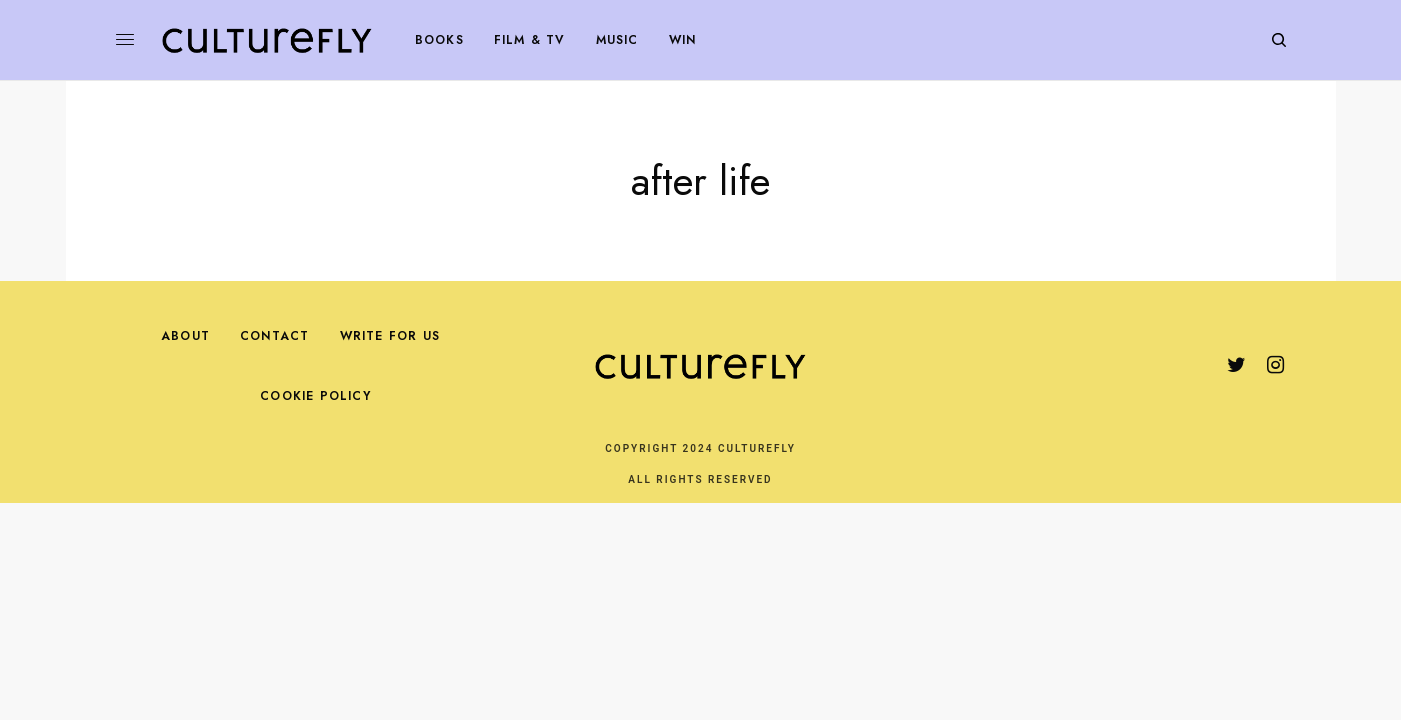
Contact (274, 336)
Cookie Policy (315, 396)
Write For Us (390, 336)
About (185, 336)
